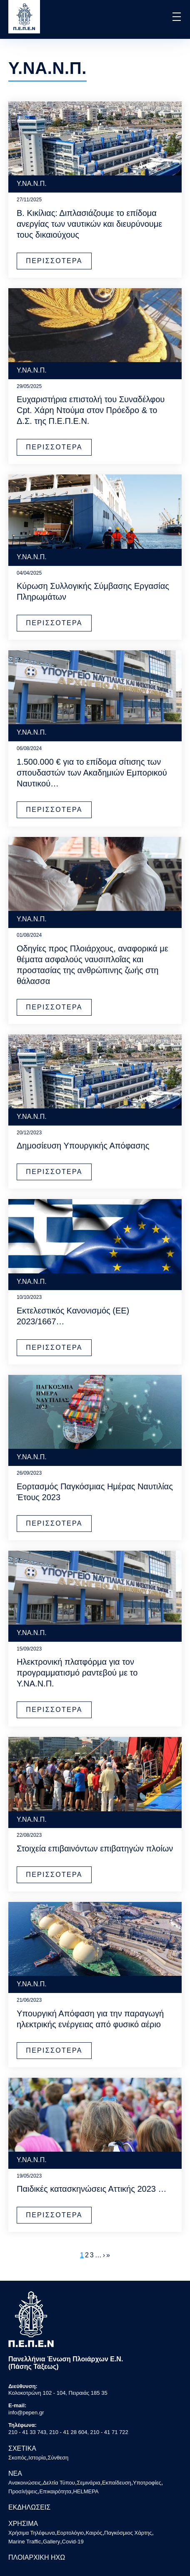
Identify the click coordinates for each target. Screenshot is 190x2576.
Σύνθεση (58, 2457)
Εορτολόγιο (70, 2533)
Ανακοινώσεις (24, 2483)
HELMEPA (85, 2491)
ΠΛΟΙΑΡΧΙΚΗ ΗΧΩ (36, 2557)
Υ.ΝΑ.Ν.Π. (32, 183)
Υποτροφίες (147, 2483)
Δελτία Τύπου (59, 2483)
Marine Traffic (24, 2541)
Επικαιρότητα (55, 2491)
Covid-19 (73, 2541)
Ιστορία (37, 2457)
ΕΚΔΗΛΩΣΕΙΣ (29, 2507)
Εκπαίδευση (116, 2483)
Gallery (51, 2541)
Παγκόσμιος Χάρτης (128, 2533)
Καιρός (94, 2533)
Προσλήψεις (23, 2491)
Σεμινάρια (88, 2483)
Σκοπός (17, 2457)
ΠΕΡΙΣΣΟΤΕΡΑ (54, 260)
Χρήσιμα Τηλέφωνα (31, 2533)
